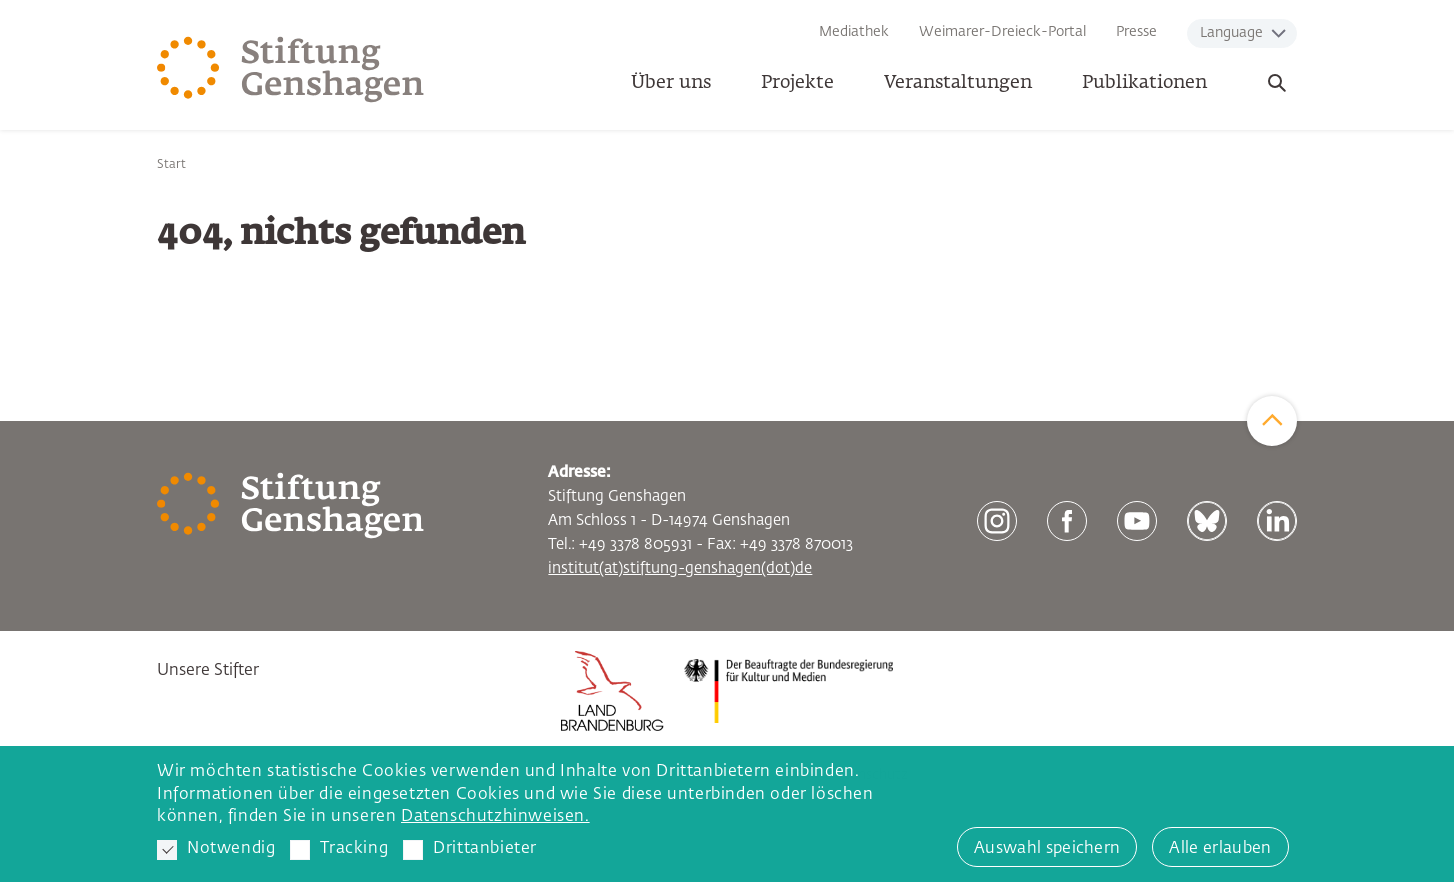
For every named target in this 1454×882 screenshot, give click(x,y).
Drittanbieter (470, 850)
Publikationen (1144, 83)
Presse (1136, 32)
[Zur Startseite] (291, 70)
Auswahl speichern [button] (1047, 849)
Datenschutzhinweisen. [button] (495, 817)
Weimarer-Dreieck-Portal (1002, 32)
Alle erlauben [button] (1220, 849)
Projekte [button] (797, 83)
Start (171, 165)
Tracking (339, 850)
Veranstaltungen (958, 83)
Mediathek (854, 32)
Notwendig (216, 850)
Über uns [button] (671, 83)
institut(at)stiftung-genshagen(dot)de (680, 568)
